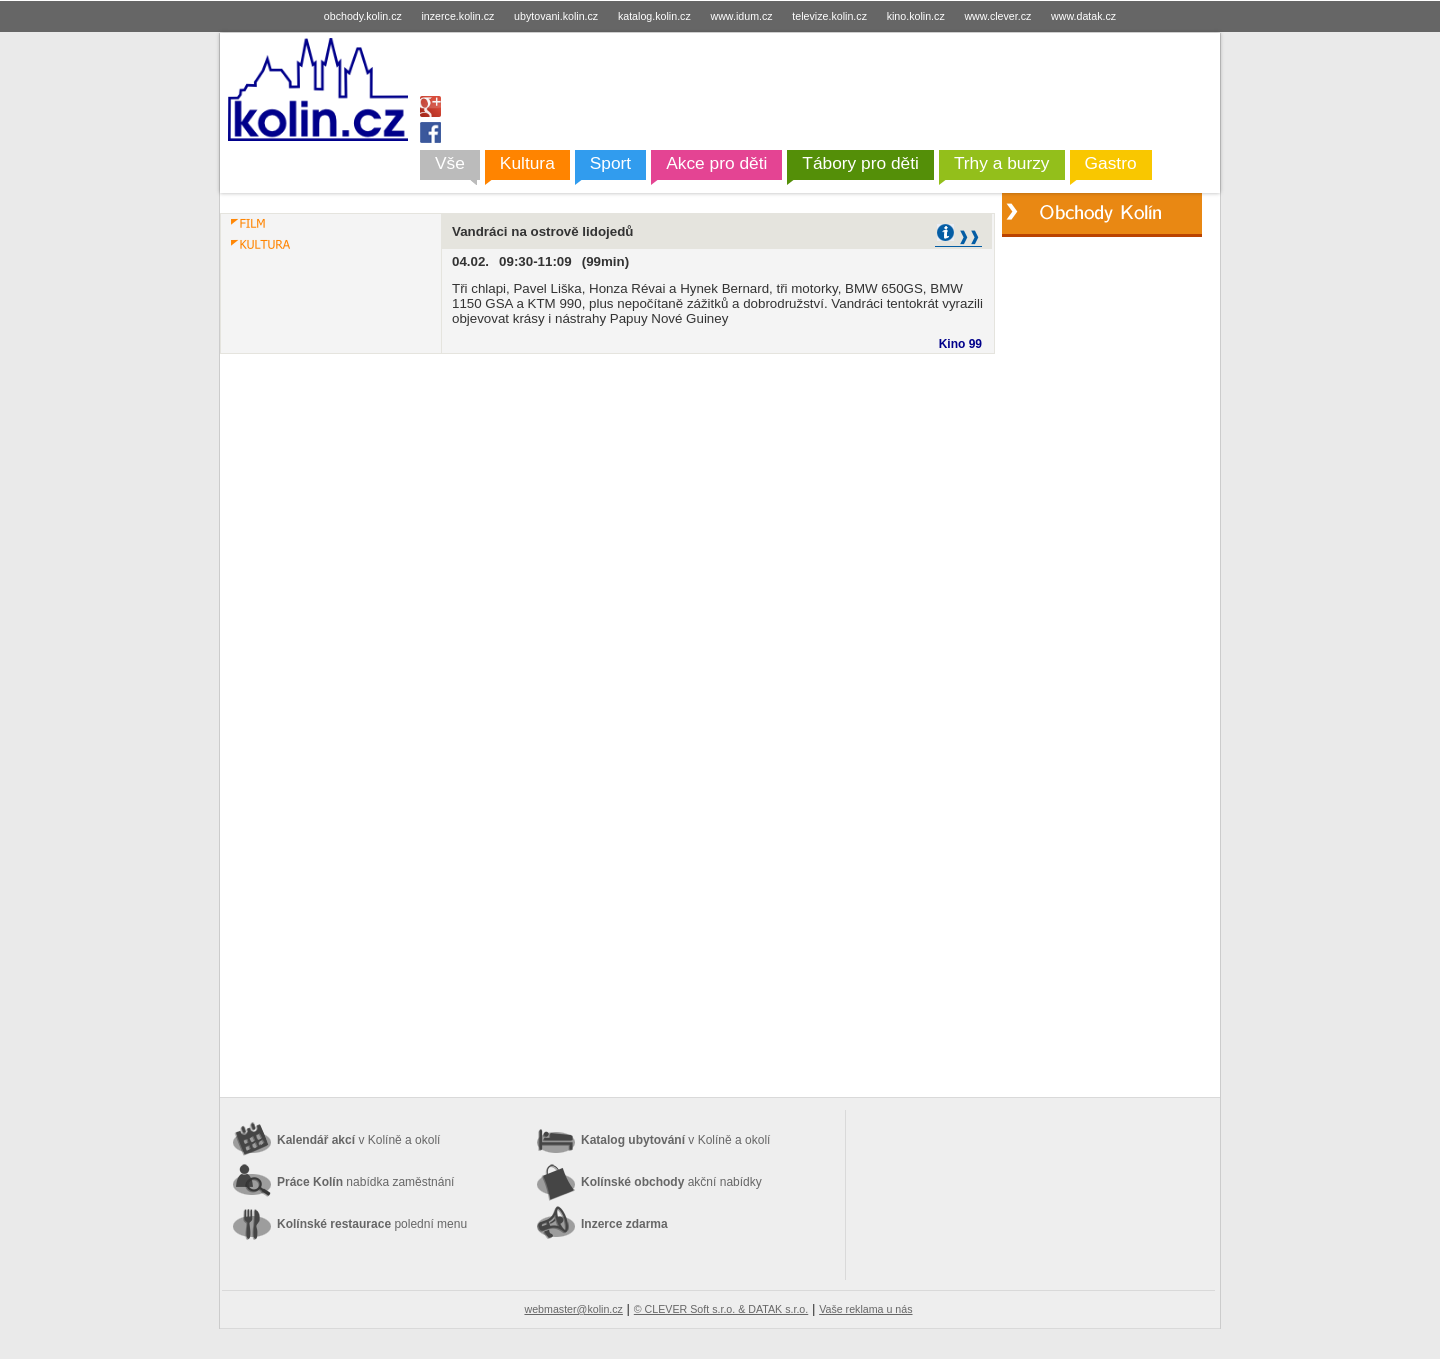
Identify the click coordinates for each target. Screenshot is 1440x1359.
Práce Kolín (365, 1182)
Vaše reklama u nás (865, 1309)
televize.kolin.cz (829, 16)
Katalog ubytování (675, 1140)
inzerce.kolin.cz (458, 16)
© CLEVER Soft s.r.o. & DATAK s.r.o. (721, 1309)
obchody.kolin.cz (363, 16)
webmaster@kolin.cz (573, 1309)
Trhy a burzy (1002, 163)
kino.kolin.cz (916, 16)
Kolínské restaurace (372, 1224)
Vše (450, 163)
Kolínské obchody (671, 1182)
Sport (610, 163)
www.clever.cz (997, 16)
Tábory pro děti (860, 163)
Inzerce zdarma (624, 1224)
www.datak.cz (1083, 16)
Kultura (527, 163)
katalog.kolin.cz (654, 16)
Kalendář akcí (358, 1140)
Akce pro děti (716, 163)
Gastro (1111, 163)
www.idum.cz (741, 16)
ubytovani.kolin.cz (556, 16)
